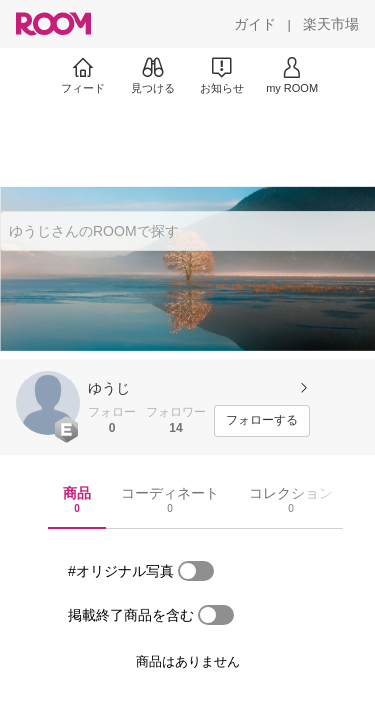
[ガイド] (255, 24)
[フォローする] (262, 421)
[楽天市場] (331, 24)
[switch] (196, 571)
